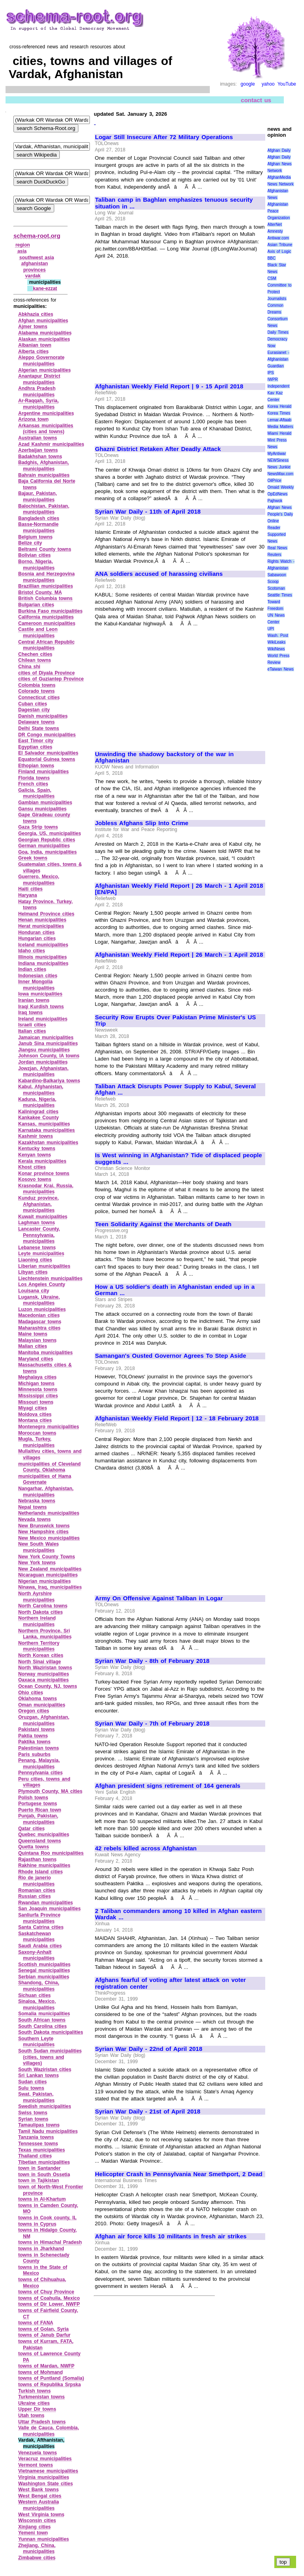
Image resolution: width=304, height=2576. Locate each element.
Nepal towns (32, 1507)
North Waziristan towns (45, 1667)
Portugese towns (37, 1803)
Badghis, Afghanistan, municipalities (43, 466)
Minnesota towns (37, 1389)
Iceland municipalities (43, 945)
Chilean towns (34, 660)
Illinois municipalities (42, 957)
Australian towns (37, 438)
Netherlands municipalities (48, 1513)
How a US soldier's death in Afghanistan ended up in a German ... (175, 1290)
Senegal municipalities (44, 1970)
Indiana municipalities (43, 963)
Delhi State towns (38, 728)
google (248, 84)
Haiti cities (30, 889)
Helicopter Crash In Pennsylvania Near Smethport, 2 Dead (178, 2174)
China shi (29, 666)
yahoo (268, 84)
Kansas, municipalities (44, 1124)
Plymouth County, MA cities (50, 1791)
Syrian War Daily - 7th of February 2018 (152, 1723)
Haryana (27, 895)
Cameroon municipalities (46, 623)
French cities (33, 784)
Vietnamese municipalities (48, 2471)
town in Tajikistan (38, 2180)
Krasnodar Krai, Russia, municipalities (45, 1189)
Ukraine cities (34, 2403)
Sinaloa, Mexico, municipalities (37, 2004)
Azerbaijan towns (38, 450)
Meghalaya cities (37, 1377)
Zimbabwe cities (36, 2558)
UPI (271, 629)
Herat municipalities (41, 926)
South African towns (41, 2020)
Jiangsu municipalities (44, 1050)
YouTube (286, 84)
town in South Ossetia (44, 2174)
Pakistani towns (36, 1729)
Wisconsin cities (37, 2520)
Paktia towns (33, 1736)
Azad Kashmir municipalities (51, 444)
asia (22, 251)
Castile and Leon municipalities (37, 632)
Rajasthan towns (37, 1859)
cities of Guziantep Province (51, 679)
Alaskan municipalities (44, 339)
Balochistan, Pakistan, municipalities (43, 509)
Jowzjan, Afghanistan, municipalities (43, 1072)
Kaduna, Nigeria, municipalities (37, 1102)
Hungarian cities (37, 938)
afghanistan (34, 263)
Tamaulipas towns (39, 2125)
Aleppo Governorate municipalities (41, 361)
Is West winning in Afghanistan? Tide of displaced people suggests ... (178, 1158)
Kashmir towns (35, 1136)
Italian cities (32, 1031)
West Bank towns (38, 2489)
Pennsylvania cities (40, 1772)
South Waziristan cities (44, 2069)
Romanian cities (36, 1890)
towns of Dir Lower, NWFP (49, 2304)
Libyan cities (33, 1272)
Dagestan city (34, 710)
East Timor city (35, 740)
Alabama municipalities (45, 333)
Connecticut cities (39, 697)
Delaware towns (36, 722)
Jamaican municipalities (46, 1037)
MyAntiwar (277, 453)
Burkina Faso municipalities (50, 611)
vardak (33, 276)
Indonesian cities (37, 975)
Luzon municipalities (42, 1309)
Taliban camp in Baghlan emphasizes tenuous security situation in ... (174, 203)
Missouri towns (35, 1402)
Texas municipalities (41, 2150)
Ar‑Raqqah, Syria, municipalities (38, 404)
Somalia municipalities (44, 2013)
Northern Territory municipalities (38, 1646)
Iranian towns (33, 1000)
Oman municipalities (41, 1705)
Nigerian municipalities (44, 1581)
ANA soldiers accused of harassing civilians (159, 574)
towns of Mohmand (40, 2372)
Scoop (273, 581)
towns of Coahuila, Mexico (49, 2298)
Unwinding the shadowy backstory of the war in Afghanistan (164, 757)
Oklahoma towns (37, 1698)
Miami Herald (280, 433)
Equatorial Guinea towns (46, 759)
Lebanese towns (37, 1247)
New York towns (37, 1562)
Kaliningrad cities (38, 1111)
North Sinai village (39, 1661)
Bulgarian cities (36, 605)
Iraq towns (30, 1012)
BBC (272, 258)
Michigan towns (36, 1383)
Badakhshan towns (40, 456)
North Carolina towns (43, 1606)
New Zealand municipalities (50, 1569)
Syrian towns (33, 2119)
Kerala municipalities (42, 1161)
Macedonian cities (39, 1315)
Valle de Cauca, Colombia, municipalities (48, 2431)
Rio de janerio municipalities (36, 1881)
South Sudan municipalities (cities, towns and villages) (50, 2057)
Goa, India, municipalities (47, 852)
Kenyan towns (34, 1155)
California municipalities (46, 617)
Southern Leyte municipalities (36, 2042)
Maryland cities (35, 1359)
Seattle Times (280, 595)
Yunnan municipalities (43, 2539)
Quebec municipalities (43, 1834)
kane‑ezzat (45, 288)
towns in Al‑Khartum (42, 2199)
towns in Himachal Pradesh (50, 2242)
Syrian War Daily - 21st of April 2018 (147, 2111)
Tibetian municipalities (44, 2162)
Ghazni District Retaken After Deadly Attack (158, 449)
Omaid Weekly (281, 487)
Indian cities (32, 969)
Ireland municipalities (42, 1019)
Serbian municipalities (43, 1977)
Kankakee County (38, 1117)
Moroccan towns (37, 1433)
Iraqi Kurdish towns (41, 1006)
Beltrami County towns (44, 549)
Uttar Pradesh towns (42, 2422)
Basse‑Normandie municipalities (38, 527)
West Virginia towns (41, 2514)
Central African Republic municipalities (46, 645)
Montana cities (35, 1420)
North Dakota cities (40, 1612)
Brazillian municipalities (45, 586)
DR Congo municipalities (47, 735)
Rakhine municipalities (44, 1865)
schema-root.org (36, 235)
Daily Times (278, 332)
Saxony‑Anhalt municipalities (36, 1955)
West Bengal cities (39, 2496)
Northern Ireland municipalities (37, 1621)
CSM (272, 278)
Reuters (274, 554)
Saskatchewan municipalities (36, 1937)
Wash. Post (278, 635)
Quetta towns (33, 1847)
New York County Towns (46, 1556)
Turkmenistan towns (41, 2397)
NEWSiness (278, 460)
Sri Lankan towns (38, 2075)
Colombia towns (36, 685)
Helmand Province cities (46, 914)
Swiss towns (33, 2112)
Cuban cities (32, 704)
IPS (271, 373)
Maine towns (33, 1334)
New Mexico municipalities (49, 1538)
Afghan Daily (279, 150)
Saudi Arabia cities (40, 1946)
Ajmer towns (33, 326)
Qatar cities (31, 1828)
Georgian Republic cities (46, 840)
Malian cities (32, 1346)
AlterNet (275, 224)
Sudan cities (32, 2082)
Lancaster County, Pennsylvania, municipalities (39, 1235)
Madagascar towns (39, 1321)
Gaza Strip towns (38, 827)
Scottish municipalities (44, 1964)
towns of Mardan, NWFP (46, 2366)
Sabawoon (277, 575)
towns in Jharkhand (41, 2248)
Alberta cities (33, 351)
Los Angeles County (41, 1284)
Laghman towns (36, 1222)
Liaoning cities (35, 1260)
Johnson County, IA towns (49, 1056)
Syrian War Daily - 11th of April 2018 (148, 511)
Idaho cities (31, 951)
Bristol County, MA (40, 592)
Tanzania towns (36, 2137)
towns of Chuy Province (46, 2292)
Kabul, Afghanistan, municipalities (40, 1090)
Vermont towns (35, 2465)
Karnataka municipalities (46, 1130)
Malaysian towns (37, 1340)
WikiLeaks (277, 642)
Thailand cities (35, 2156)
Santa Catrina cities (41, 1927)
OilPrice (274, 480)
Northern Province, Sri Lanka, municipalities (45, 1634)
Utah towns (31, 2415)
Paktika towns (34, 1742)
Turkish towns (34, 2391)
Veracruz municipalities (45, 2458)
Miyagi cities (32, 1408)
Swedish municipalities (44, 2106)
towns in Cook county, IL (47, 2218)
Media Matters (280, 426)
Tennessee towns (38, 2143)
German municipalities (44, 845)
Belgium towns (35, 537)
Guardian (276, 366)
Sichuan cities (34, 1995)
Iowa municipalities (40, 994)
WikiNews (276, 649)
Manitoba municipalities (45, 1352)
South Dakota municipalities (50, 2032)
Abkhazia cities (35, 314)
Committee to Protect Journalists (280, 292)
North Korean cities (40, 1655)
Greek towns (33, 858)
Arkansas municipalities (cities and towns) (45, 429)
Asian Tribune (280, 245)
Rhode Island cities (40, 1872)
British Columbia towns (45, 598)
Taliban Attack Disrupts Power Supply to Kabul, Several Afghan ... (175, 1089)
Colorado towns (36, 691)
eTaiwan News (281, 669)
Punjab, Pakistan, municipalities (38, 1819)
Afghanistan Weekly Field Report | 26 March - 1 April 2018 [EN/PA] (179, 889)
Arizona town (33, 419)
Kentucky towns (36, 1148)
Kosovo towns (34, 1179)
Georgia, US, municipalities (49, 833)
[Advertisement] (161, 317)
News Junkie (279, 467)
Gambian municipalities (45, 802)
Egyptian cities (35, 747)
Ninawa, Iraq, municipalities (50, 1587)
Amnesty (275, 231)
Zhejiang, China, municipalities (36, 2549)
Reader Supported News (277, 534)
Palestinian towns (38, 1748)
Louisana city (33, 1291)
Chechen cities (35, 654)
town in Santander (39, 2168)
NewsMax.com (281, 474)
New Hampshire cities (43, 1532)
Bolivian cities (34, 555)
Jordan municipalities (43, 1062)
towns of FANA (35, 2323)
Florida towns (34, 778)
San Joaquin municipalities (49, 1908)
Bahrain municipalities (44, 475)
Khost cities (32, 1167)
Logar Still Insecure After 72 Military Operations (164, 137)
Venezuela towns (37, 2453)
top (283, 2562)
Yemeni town (33, 2533)
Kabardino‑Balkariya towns (49, 1081)
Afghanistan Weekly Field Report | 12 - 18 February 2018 (176, 1418)
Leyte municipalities (41, 1253)
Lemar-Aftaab (280, 420)
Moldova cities (34, 1414)
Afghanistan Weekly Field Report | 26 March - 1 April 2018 (179, 955)
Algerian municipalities (44, 370)
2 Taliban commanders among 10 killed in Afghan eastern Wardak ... (178, 1914)
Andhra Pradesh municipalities (36, 391)
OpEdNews (278, 494)
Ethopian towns (36, 765)
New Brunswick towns (44, 1526)
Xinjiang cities (34, 2527)
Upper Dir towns (37, 2409)
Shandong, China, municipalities (38, 1986)
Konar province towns (43, 1173)
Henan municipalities (42, 920)
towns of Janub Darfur (44, 2335)
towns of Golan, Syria (43, 2329)
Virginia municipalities (43, 2477)
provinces (34, 270)
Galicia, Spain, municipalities (36, 793)
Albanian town (34, 345)
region (22, 245)
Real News (277, 548)
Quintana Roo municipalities (51, 1853)
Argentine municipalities (46, 413)
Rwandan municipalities (45, 1902)
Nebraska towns (36, 1501)
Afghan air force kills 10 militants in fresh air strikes (171, 2236)
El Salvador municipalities (48, 753)
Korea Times (279, 413)
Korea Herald (280, 406)
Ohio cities (30, 1692)
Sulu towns (31, 2088)
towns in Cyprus (37, 2224)
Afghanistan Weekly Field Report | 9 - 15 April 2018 (169, 386)
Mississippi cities (38, 1396)
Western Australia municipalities (38, 2505)
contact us (256, 99)
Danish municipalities (43, 716)
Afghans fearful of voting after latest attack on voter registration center (170, 1983)
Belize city (30, 543)
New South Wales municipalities (38, 1547)
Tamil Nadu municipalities (48, 2131)
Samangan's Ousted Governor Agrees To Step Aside (170, 1356)
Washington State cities (45, 2483)
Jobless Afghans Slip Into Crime (141, 823)
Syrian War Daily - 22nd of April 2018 (148, 2049)
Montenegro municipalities (48, 1426)
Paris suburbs (34, 1754)
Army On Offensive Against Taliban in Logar (159, 1598)
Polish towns (33, 1797)
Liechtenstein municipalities (50, 1278)
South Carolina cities (42, 2026)
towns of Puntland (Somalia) (51, 2378)
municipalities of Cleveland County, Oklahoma (49, 1467)
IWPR (273, 379)
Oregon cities (33, 1711)
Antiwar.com (278, 238)
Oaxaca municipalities (43, 1680)
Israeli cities (32, 1025)
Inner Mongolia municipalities (36, 985)
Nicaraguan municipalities (48, 1575)
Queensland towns (39, 1841)
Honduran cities (36, 932)
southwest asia (36, 257)
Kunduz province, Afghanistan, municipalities (38, 1204)
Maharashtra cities (39, 1328)
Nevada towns (34, 1519)
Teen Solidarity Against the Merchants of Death (163, 1224)
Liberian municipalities (44, 1266)
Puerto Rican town (39, 1810)
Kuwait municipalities (42, 1216)
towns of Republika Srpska (49, 2384)
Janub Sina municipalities (48, 1043)
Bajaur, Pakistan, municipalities (37, 497)
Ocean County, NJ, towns (47, 1686)
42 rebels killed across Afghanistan (146, 1848)
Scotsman (276, 588)
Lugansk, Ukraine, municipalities (39, 1300)
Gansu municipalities (42, 809)
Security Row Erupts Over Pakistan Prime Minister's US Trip (175, 1020)
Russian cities (34, 1896)
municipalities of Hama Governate (44, 1479)
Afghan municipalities (43, 320)
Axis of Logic (279, 251)
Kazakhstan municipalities (48, 1142)
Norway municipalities (43, 1674)
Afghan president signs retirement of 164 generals (167, 1786)
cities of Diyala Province (46, 673)
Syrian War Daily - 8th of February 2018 (152, 1661)
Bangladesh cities (38, 518)
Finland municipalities (43, 771)
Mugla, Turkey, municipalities (36, 1442)
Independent (279, 386)
